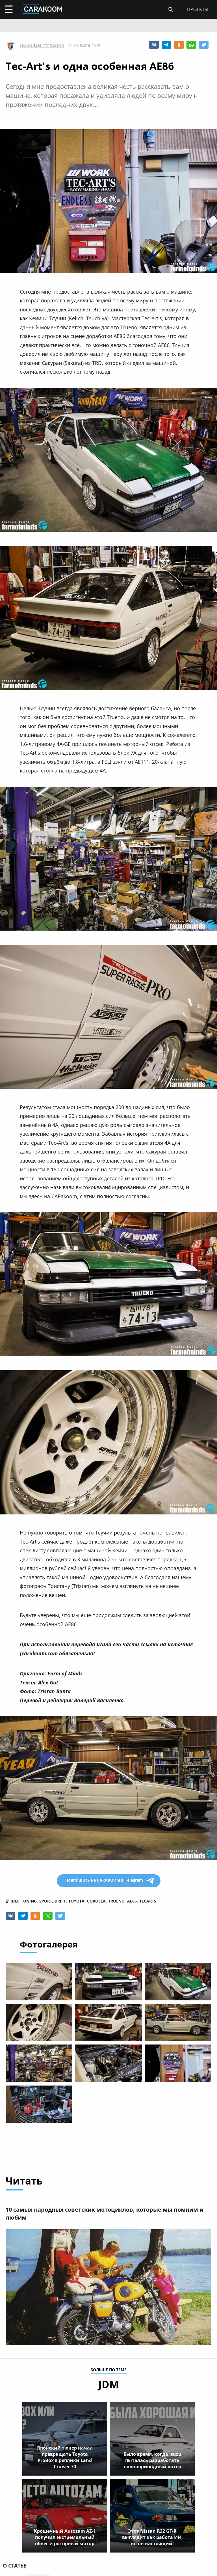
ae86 (132, 1901)
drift (60, 1901)
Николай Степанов (42, 46)
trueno (116, 1901)
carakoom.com (39, 1653)
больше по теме (108, 2371)
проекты (198, 9)
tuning (29, 1901)
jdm (14, 1901)
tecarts (147, 1901)
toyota (76, 1901)
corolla (96, 1901)
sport (45, 1901)
